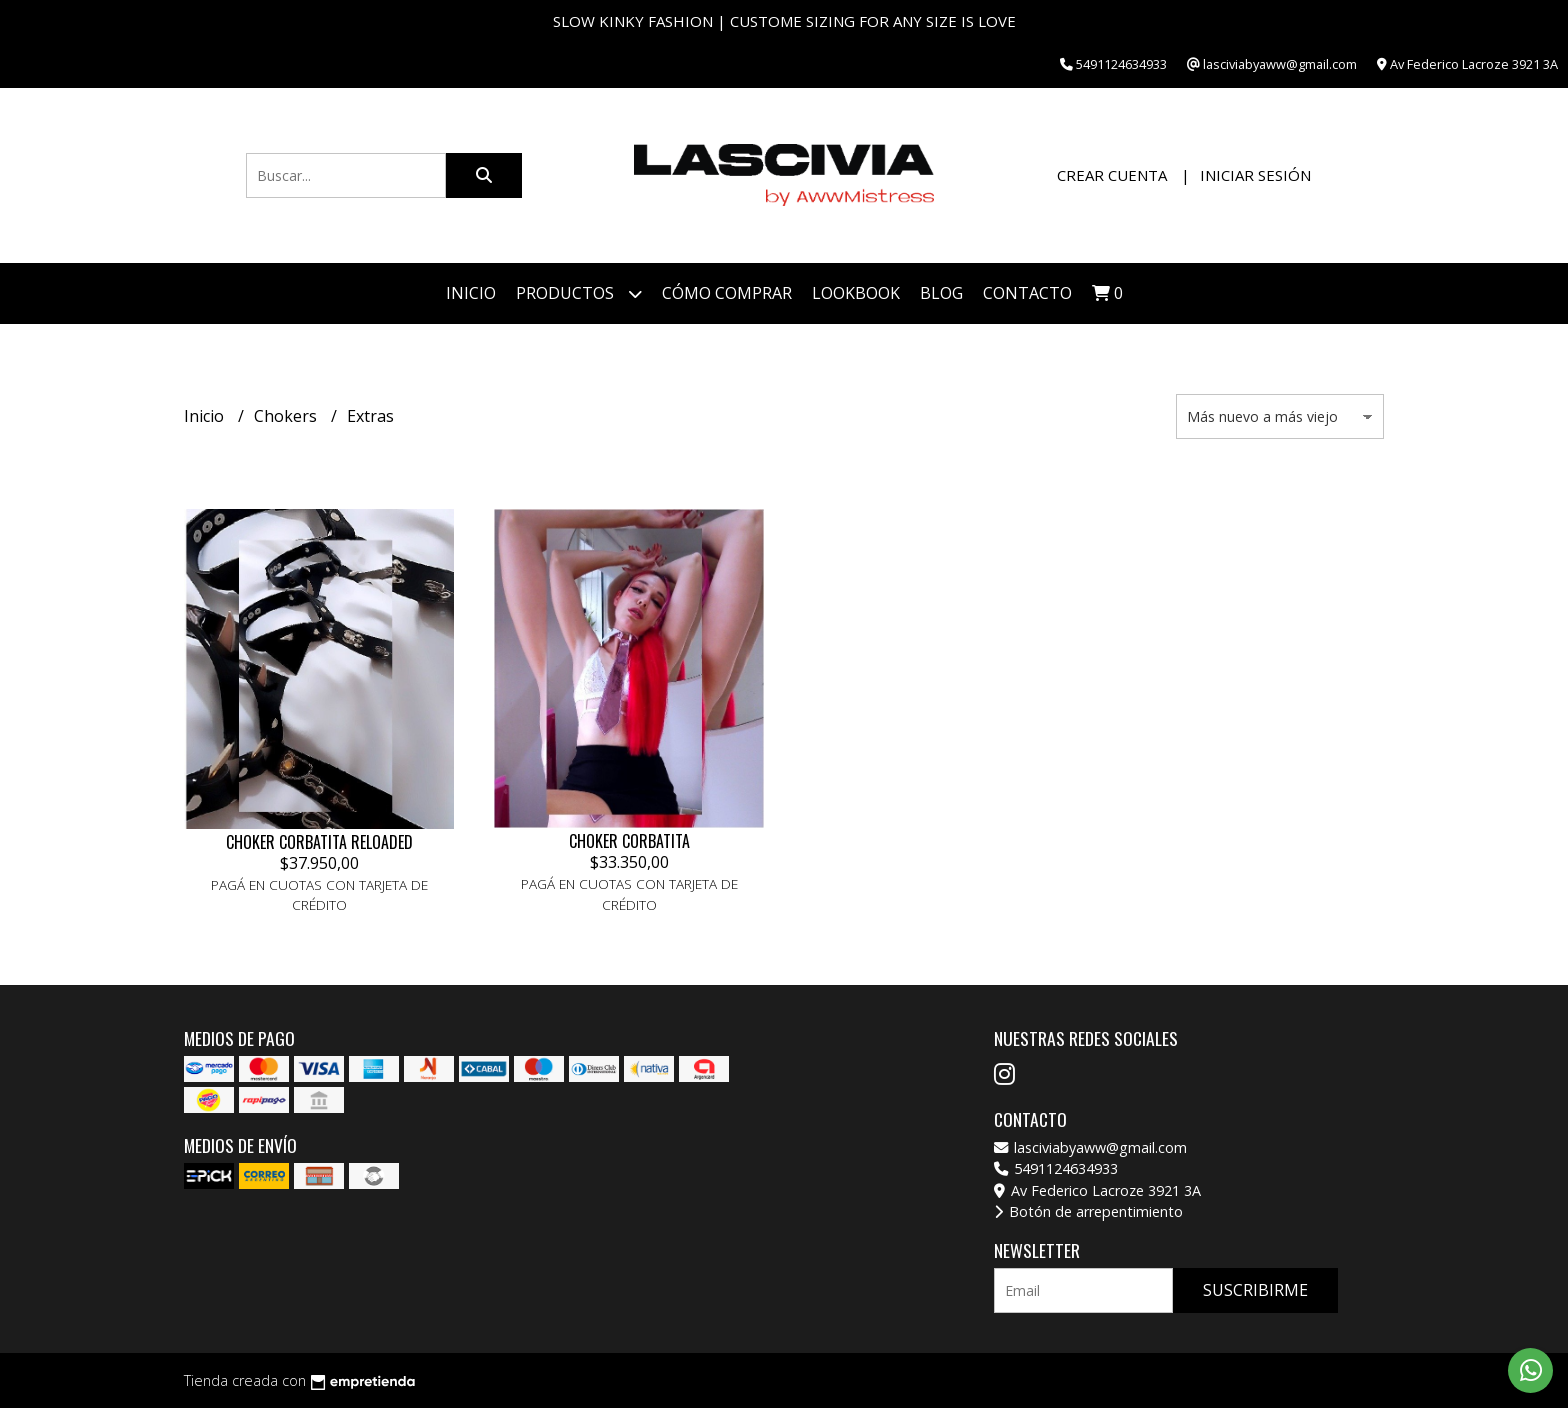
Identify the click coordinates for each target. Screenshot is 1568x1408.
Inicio (471, 293)
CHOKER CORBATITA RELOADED (319, 842)
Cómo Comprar (727, 293)
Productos (579, 293)
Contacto (1027, 293)
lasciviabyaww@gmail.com (1090, 1147)
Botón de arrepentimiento (1088, 1211)
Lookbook (856, 293)
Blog (941, 293)
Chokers (287, 416)
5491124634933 (1056, 1168)
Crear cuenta (1112, 175)
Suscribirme (1255, 1290)
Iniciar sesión (1255, 175)
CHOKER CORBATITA (629, 841)
